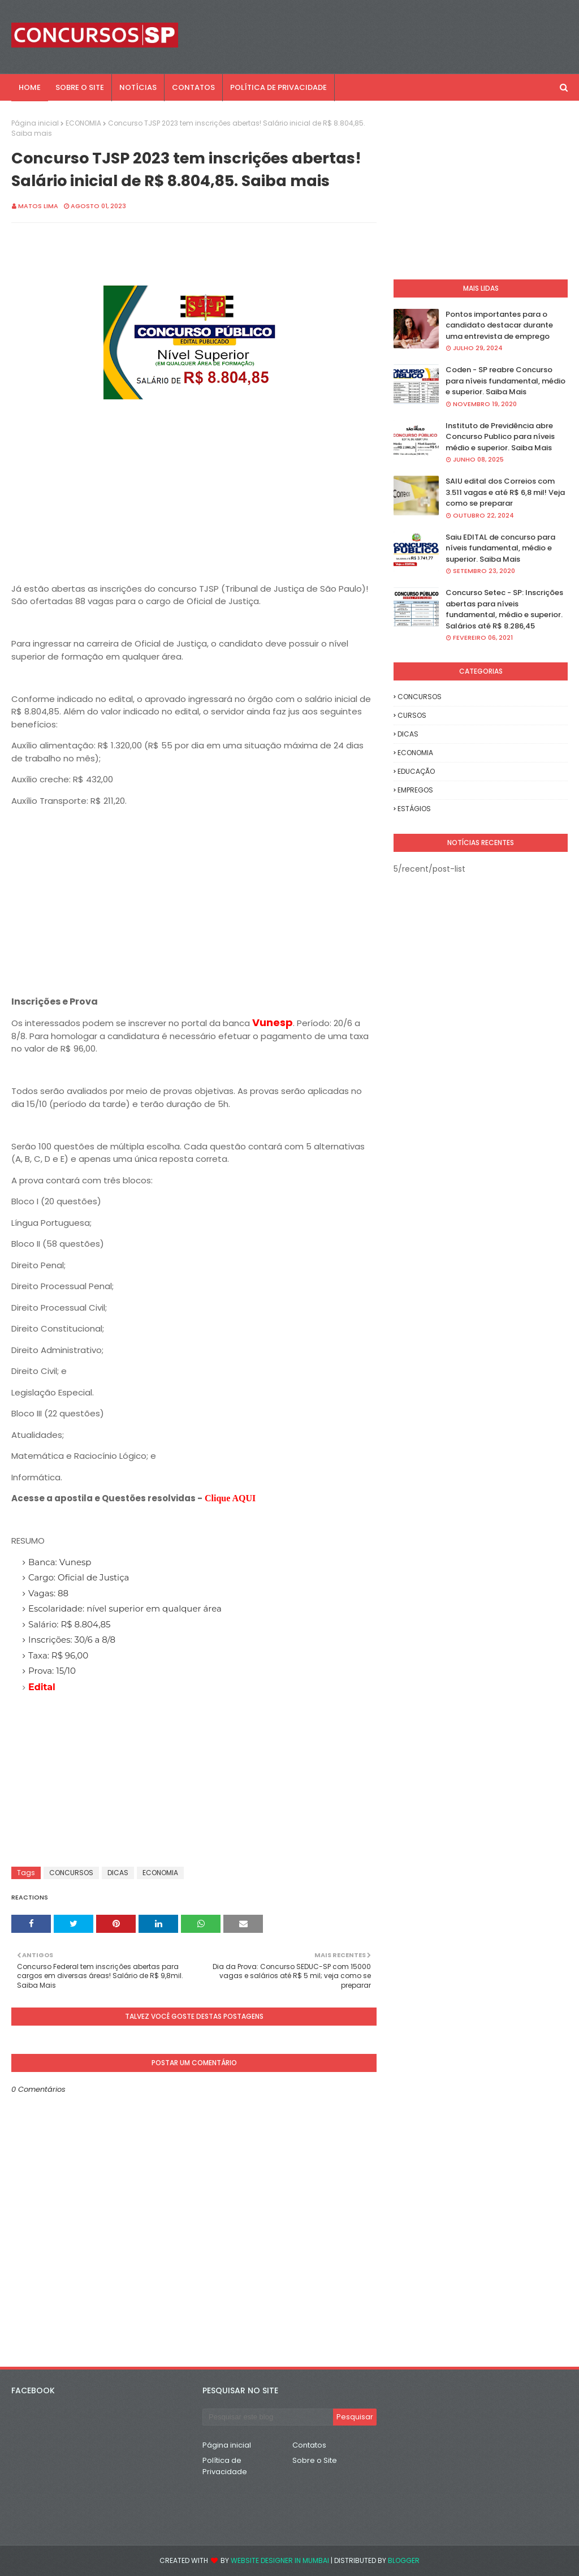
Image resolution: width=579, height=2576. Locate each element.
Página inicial (35, 123)
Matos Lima (38, 205)
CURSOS (411, 715)
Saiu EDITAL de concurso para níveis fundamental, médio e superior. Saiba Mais (500, 548)
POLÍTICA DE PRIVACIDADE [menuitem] (278, 87)
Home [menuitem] (30, 87)
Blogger (404, 2560)
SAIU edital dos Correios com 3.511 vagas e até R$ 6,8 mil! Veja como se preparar (505, 492)
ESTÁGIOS (414, 808)
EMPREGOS (415, 790)
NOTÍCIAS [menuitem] (138, 87)
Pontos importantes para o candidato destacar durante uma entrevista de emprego (499, 325)
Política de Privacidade (224, 2466)
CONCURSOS (71, 1872)
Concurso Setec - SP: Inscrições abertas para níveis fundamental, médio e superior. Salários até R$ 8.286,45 (504, 609)
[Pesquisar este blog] (267, 2417)
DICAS (117, 1872)
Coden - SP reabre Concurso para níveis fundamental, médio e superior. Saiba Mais (505, 380)
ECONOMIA (83, 123)
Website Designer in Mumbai (280, 2560)
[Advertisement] (194, 503)
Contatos (309, 2445)
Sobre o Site (314, 2460)
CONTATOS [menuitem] (193, 87)
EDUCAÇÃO (416, 771)
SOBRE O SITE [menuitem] (79, 87)
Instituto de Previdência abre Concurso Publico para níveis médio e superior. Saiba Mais (500, 436)
